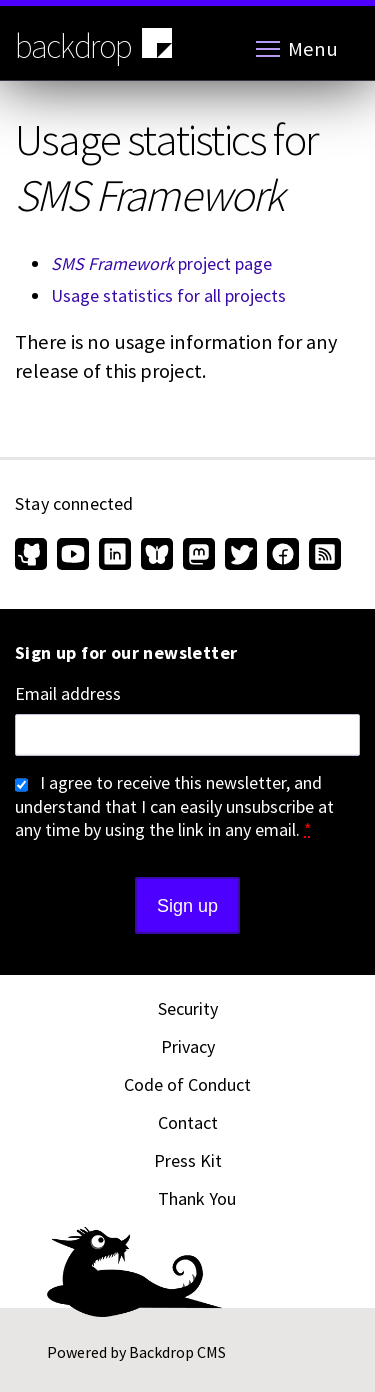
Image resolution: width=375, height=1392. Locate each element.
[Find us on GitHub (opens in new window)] (33, 556)
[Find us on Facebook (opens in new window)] (283, 556)
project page (161, 263)
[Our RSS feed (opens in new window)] (322, 556)
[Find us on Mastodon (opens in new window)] (199, 556)
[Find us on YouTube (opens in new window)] (73, 556)
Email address (68, 694)
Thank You (197, 1198)
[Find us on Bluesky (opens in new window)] (157, 556)
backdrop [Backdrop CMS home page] (96, 45)
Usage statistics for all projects (168, 295)
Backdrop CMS (177, 1352)
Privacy (188, 1046)
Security (188, 1008)
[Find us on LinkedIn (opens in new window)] (115, 556)
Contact (188, 1122)
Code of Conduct (187, 1084)
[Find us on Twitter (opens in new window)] (241, 556)
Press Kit (188, 1160)
